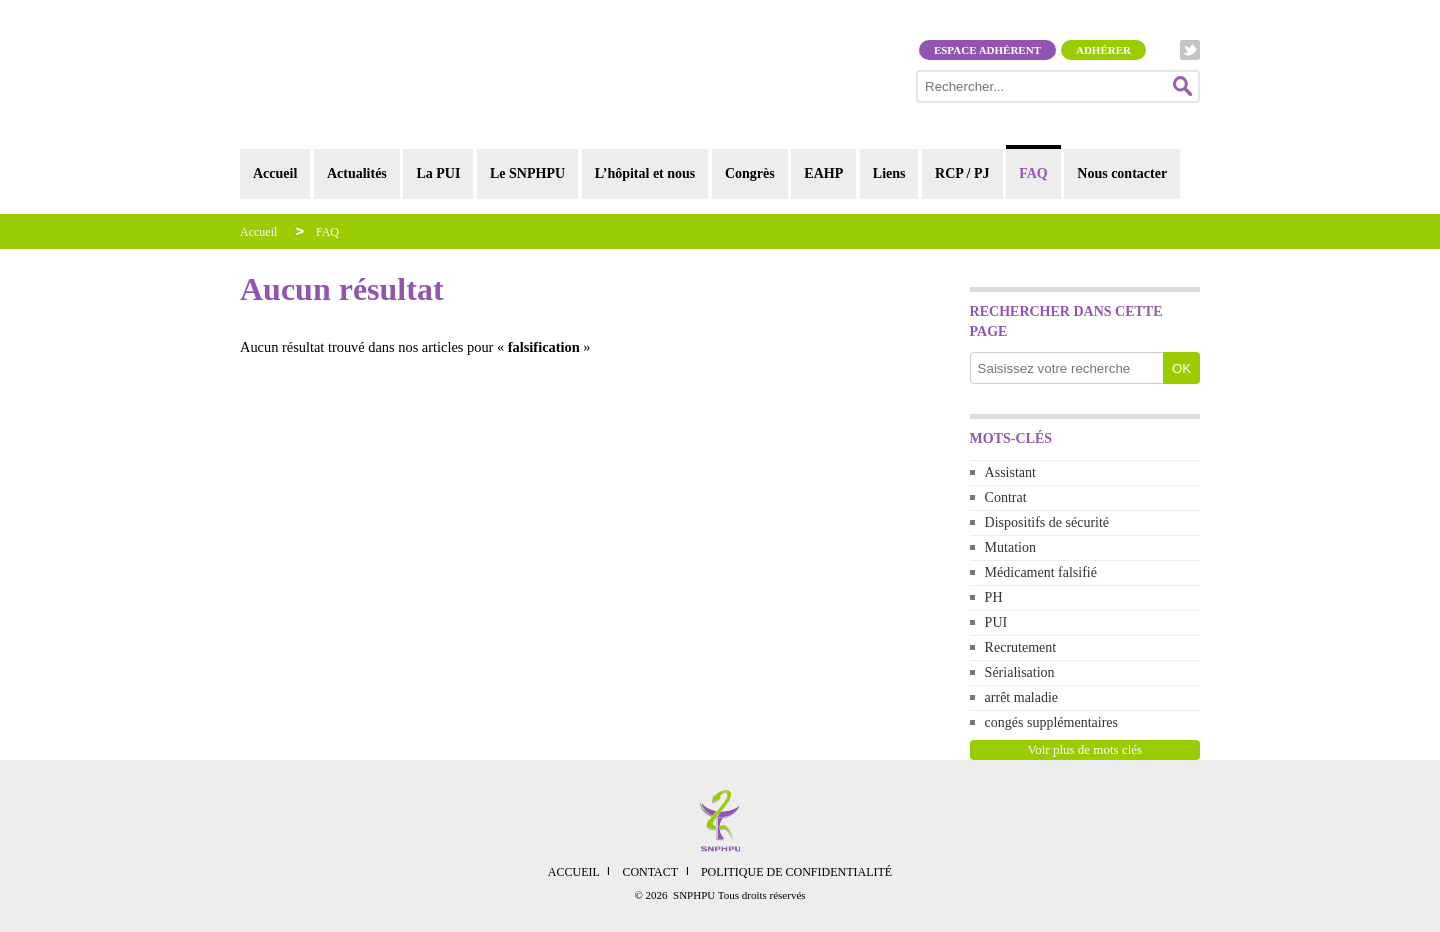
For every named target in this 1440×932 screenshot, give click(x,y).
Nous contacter (1122, 173)
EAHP (823, 173)
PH (994, 597)
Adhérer (1103, 50)
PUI (996, 622)
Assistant (1010, 472)
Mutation (1010, 547)
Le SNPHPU (527, 173)
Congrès (750, 173)
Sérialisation (1020, 672)
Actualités (357, 173)
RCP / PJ (962, 173)
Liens (889, 173)
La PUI (438, 173)
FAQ (1033, 173)
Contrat (1006, 497)
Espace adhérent (987, 50)
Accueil (275, 173)
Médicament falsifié (1041, 572)
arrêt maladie (1021, 697)
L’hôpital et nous (645, 173)
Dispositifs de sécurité (1047, 522)
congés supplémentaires (1051, 722)
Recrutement (1021, 647)
